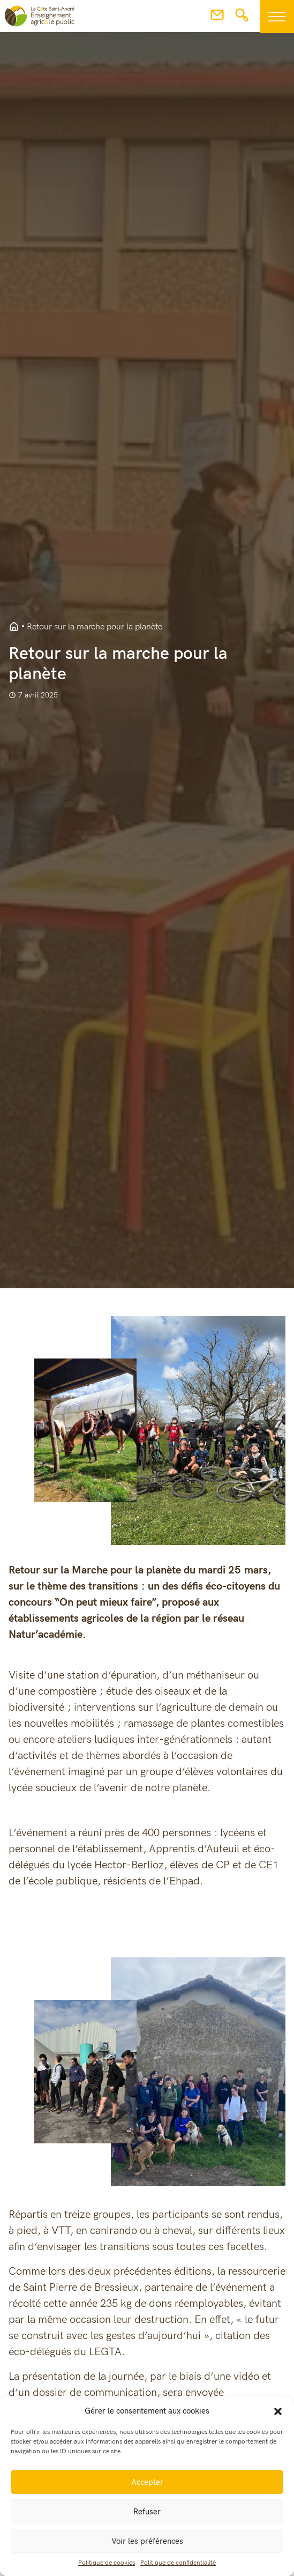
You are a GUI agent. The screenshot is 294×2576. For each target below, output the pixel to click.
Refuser (147, 2511)
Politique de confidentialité (178, 2563)
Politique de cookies (106, 2563)
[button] (278, 2411)
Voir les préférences (147, 2541)
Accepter (147, 2482)
